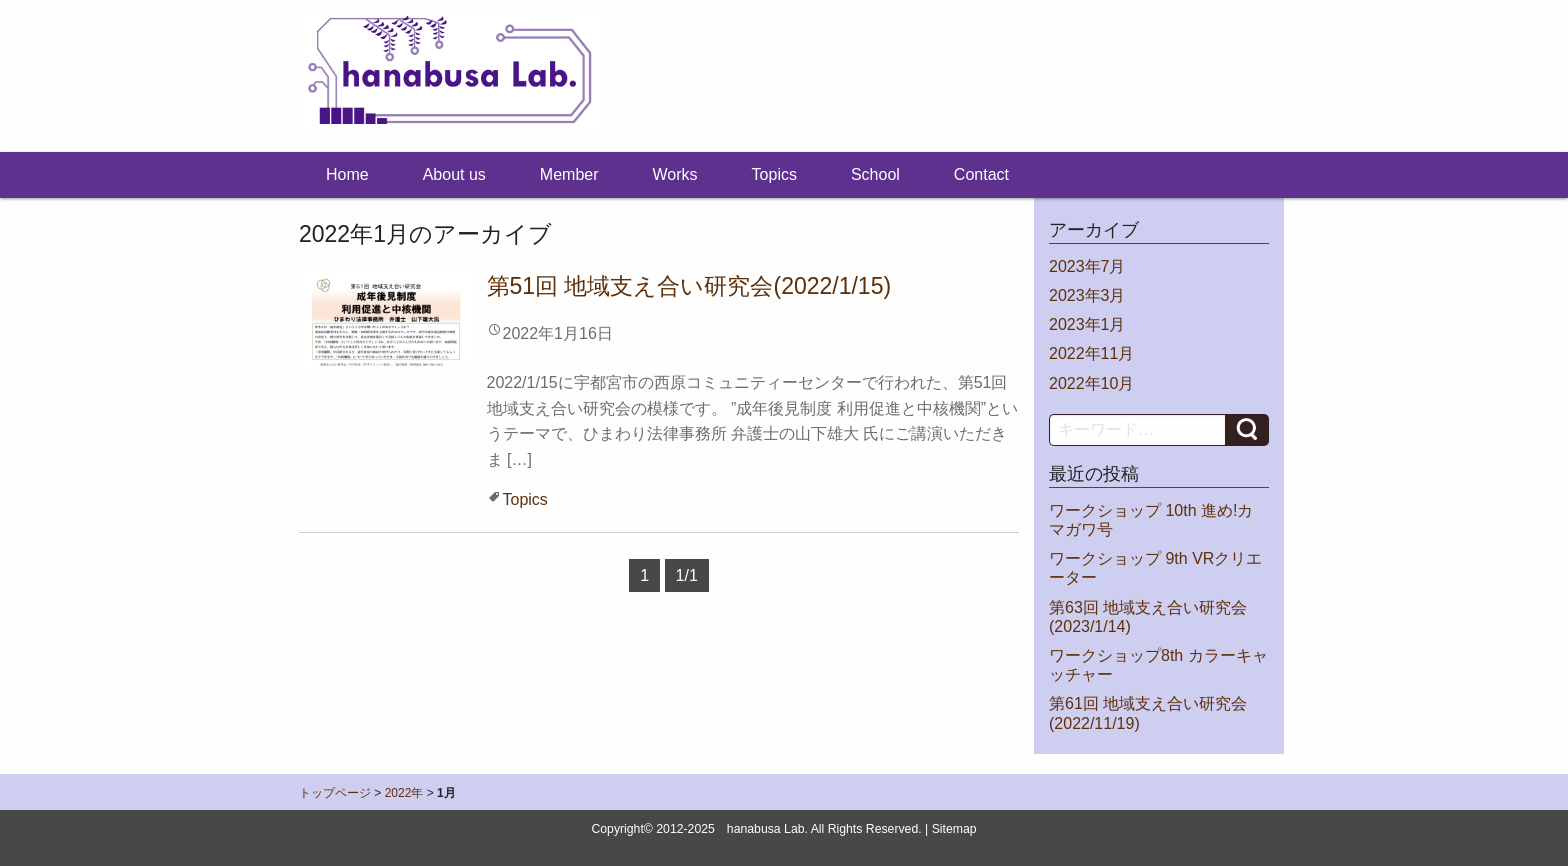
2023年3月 (1087, 295)
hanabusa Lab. (767, 829)
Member (569, 174)
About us (454, 174)
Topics (774, 174)
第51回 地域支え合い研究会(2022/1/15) (689, 286)
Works (675, 174)
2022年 (404, 793)
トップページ (335, 793)
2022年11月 (1091, 353)
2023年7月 (1087, 266)
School (875, 174)
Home (347, 174)
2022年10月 (1091, 383)
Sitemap (954, 829)
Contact (981, 174)
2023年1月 (1087, 324)
